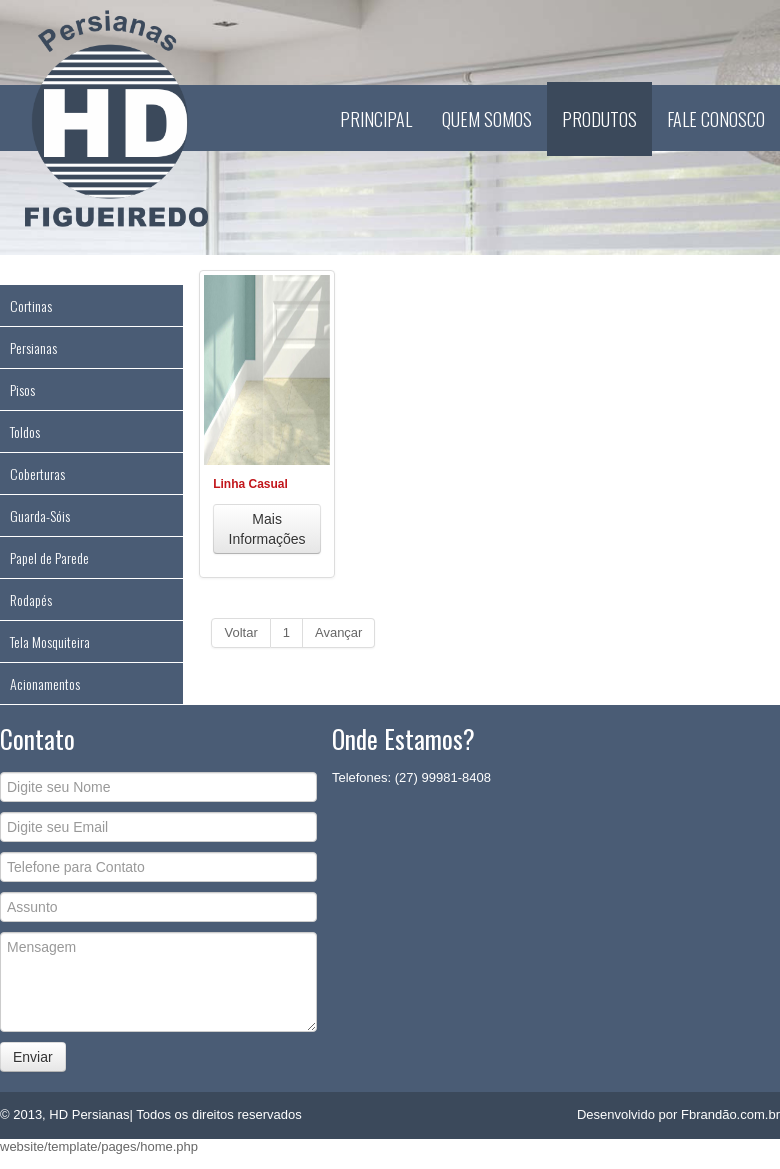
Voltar (240, 632)
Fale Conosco (716, 119)
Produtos (599, 119)
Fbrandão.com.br (730, 1114)
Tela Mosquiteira (50, 641)
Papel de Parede (49, 557)
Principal (376, 119)
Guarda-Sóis (40, 515)
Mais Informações (267, 529)
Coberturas (37, 473)
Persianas (33, 347)
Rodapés (31, 599)
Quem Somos (487, 119)
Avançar (338, 632)
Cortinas (31, 305)
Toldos (25, 431)
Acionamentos (45, 683)
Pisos (22, 389)
